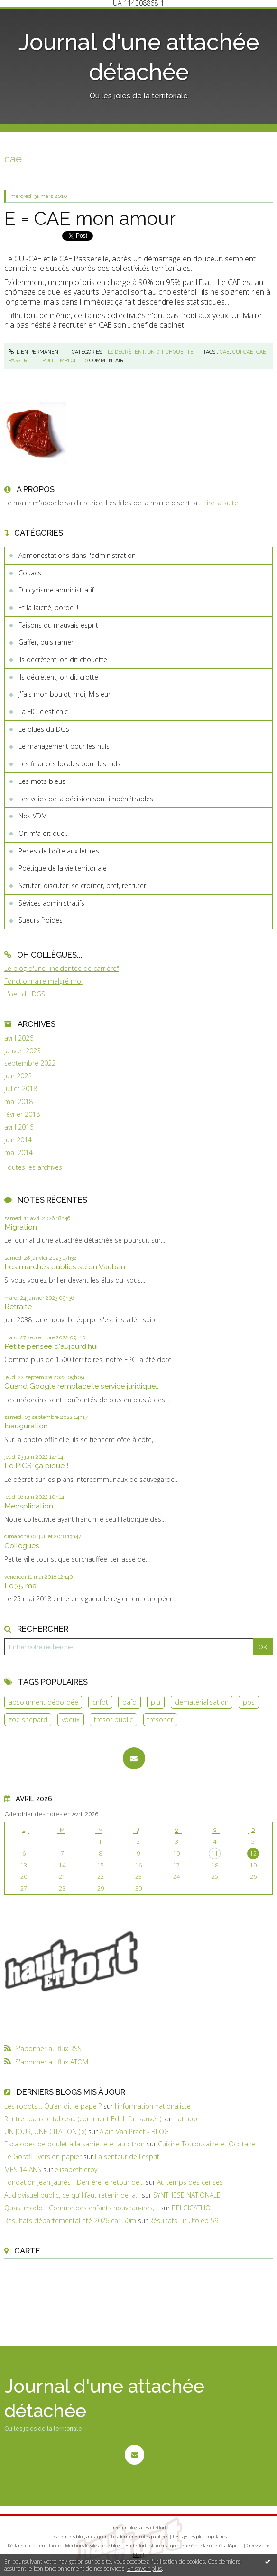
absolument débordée (43, 1701)
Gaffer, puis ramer (46, 641)
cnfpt (100, 1701)
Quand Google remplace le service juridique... (82, 1386)
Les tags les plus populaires (200, 2536)
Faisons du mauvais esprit (58, 624)
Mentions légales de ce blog (92, 2545)
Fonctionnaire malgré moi (43, 981)
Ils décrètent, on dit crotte (58, 677)
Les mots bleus (41, 781)
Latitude (187, 2118)
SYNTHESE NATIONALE (187, 2194)
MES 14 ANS (22, 2169)
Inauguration (26, 1425)
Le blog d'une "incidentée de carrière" (61, 968)
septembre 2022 (29, 1063)
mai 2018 (18, 1101)
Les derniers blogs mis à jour (78, 2536)
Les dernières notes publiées (139, 2536)
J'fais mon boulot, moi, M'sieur (64, 694)
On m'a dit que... (43, 833)
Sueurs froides (40, 920)
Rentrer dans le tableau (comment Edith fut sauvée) (82, 2118)
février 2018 (22, 1114)
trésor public (113, 1719)
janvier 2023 (22, 1051)
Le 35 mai (21, 1585)
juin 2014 (18, 1140)
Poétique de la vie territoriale (62, 867)
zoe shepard (28, 1719)
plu (155, 1701)
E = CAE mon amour (90, 218)
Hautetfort (155, 2527)
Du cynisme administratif (56, 589)
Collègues (21, 1545)
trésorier (160, 1719)
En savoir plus (144, 2569)
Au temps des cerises (190, 2182)
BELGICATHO (191, 2207)
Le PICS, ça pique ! (36, 1465)
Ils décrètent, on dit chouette (62, 659)
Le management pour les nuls (64, 746)
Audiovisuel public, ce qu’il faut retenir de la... (72, 2194)
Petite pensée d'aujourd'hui (51, 1346)
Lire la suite (220, 502)
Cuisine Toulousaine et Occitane (207, 2143)
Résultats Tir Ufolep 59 (183, 2220)
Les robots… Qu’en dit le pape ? (53, 2105)
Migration (20, 1226)
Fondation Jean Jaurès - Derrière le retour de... (74, 2182)
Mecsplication (28, 1505)
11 (215, 1853)
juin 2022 (18, 1076)
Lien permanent (35, 352)
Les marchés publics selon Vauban (64, 1266)
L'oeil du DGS (24, 993)
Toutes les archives (33, 1167)
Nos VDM (32, 815)
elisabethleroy (76, 2169)
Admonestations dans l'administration (77, 555)
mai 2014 (18, 1153)
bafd (129, 1701)
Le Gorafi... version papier (43, 2156)
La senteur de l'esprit (127, 2156)
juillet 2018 (20, 1089)
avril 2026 (18, 1038)
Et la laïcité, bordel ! (48, 607)
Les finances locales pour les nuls (69, 763)
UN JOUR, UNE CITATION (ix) (45, 2131)
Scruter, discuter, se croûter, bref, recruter (82, 885)
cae (225, 352)
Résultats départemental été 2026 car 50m (70, 2220)
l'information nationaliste (153, 2105)
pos (249, 1701)
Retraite (18, 1306)
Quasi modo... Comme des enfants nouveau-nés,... (81, 2207)
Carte (27, 2250)
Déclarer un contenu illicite (34, 2545)
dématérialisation (202, 1701)
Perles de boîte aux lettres (58, 850)
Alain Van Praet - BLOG (134, 2131)
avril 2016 (18, 1127)
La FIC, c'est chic (43, 711)
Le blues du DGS (43, 729)
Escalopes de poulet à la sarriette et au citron (74, 2143)
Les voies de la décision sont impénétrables (85, 798)
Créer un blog (124, 2527)
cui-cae (242, 352)
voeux (71, 1719)
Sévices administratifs (51, 902)
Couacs (29, 572)
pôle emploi (58, 360)
